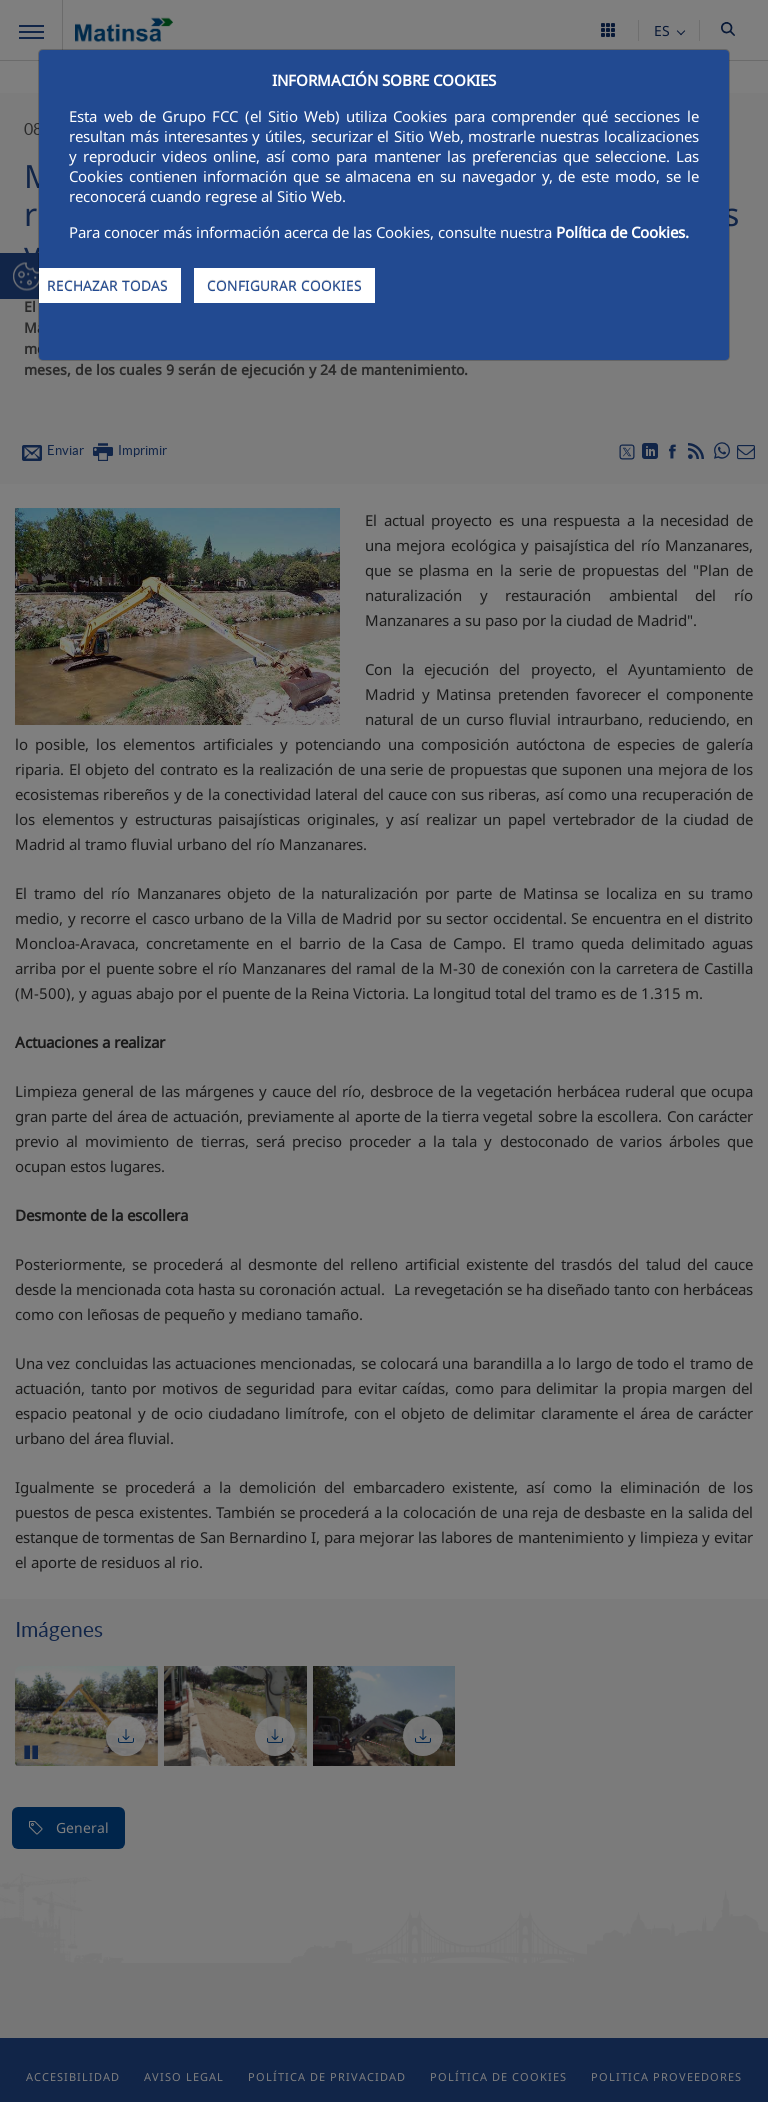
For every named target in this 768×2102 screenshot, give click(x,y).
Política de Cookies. (622, 232)
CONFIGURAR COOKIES (284, 285)
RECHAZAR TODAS (107, 285)
